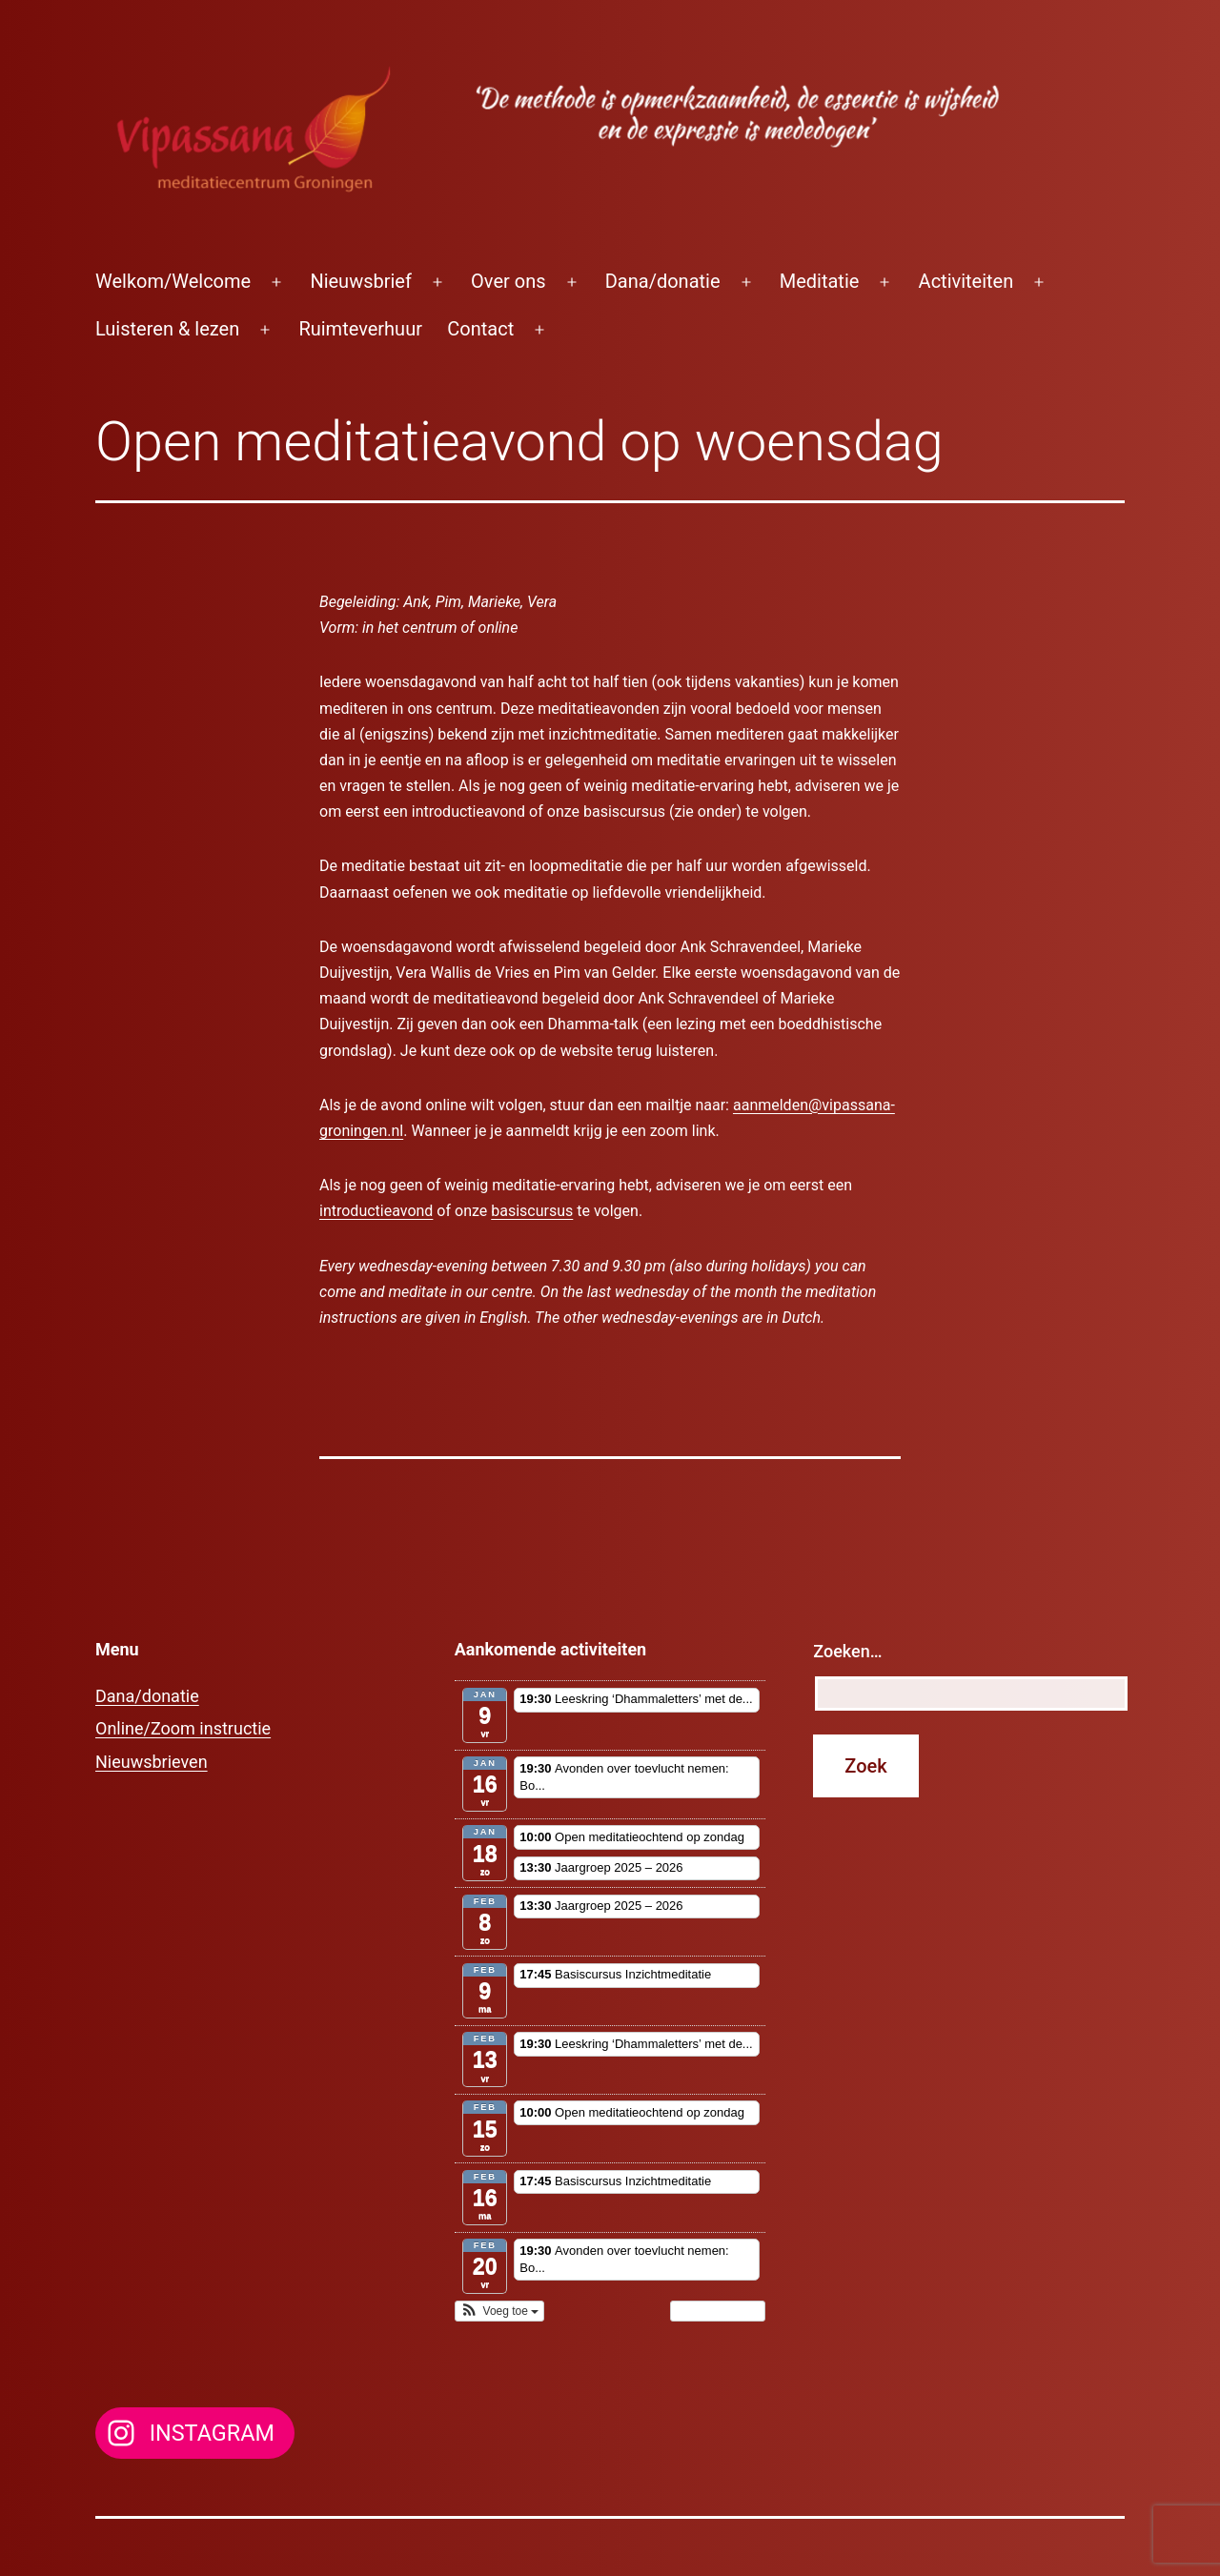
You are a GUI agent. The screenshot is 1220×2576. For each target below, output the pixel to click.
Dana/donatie (663, 281)
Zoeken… (847, 1651)
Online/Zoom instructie (183, 1728)
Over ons (508, 281)
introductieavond (376, 1211)
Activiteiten (966, 281)
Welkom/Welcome (173, 281)
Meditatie (820, 281)
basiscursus (532, 1211)
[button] (500, 2311)
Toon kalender (718, 2311)
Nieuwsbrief (361, 281)
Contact (480, 328)
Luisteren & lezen (167, 328)
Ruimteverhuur (360, 328)
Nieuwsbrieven (151, 1762)
